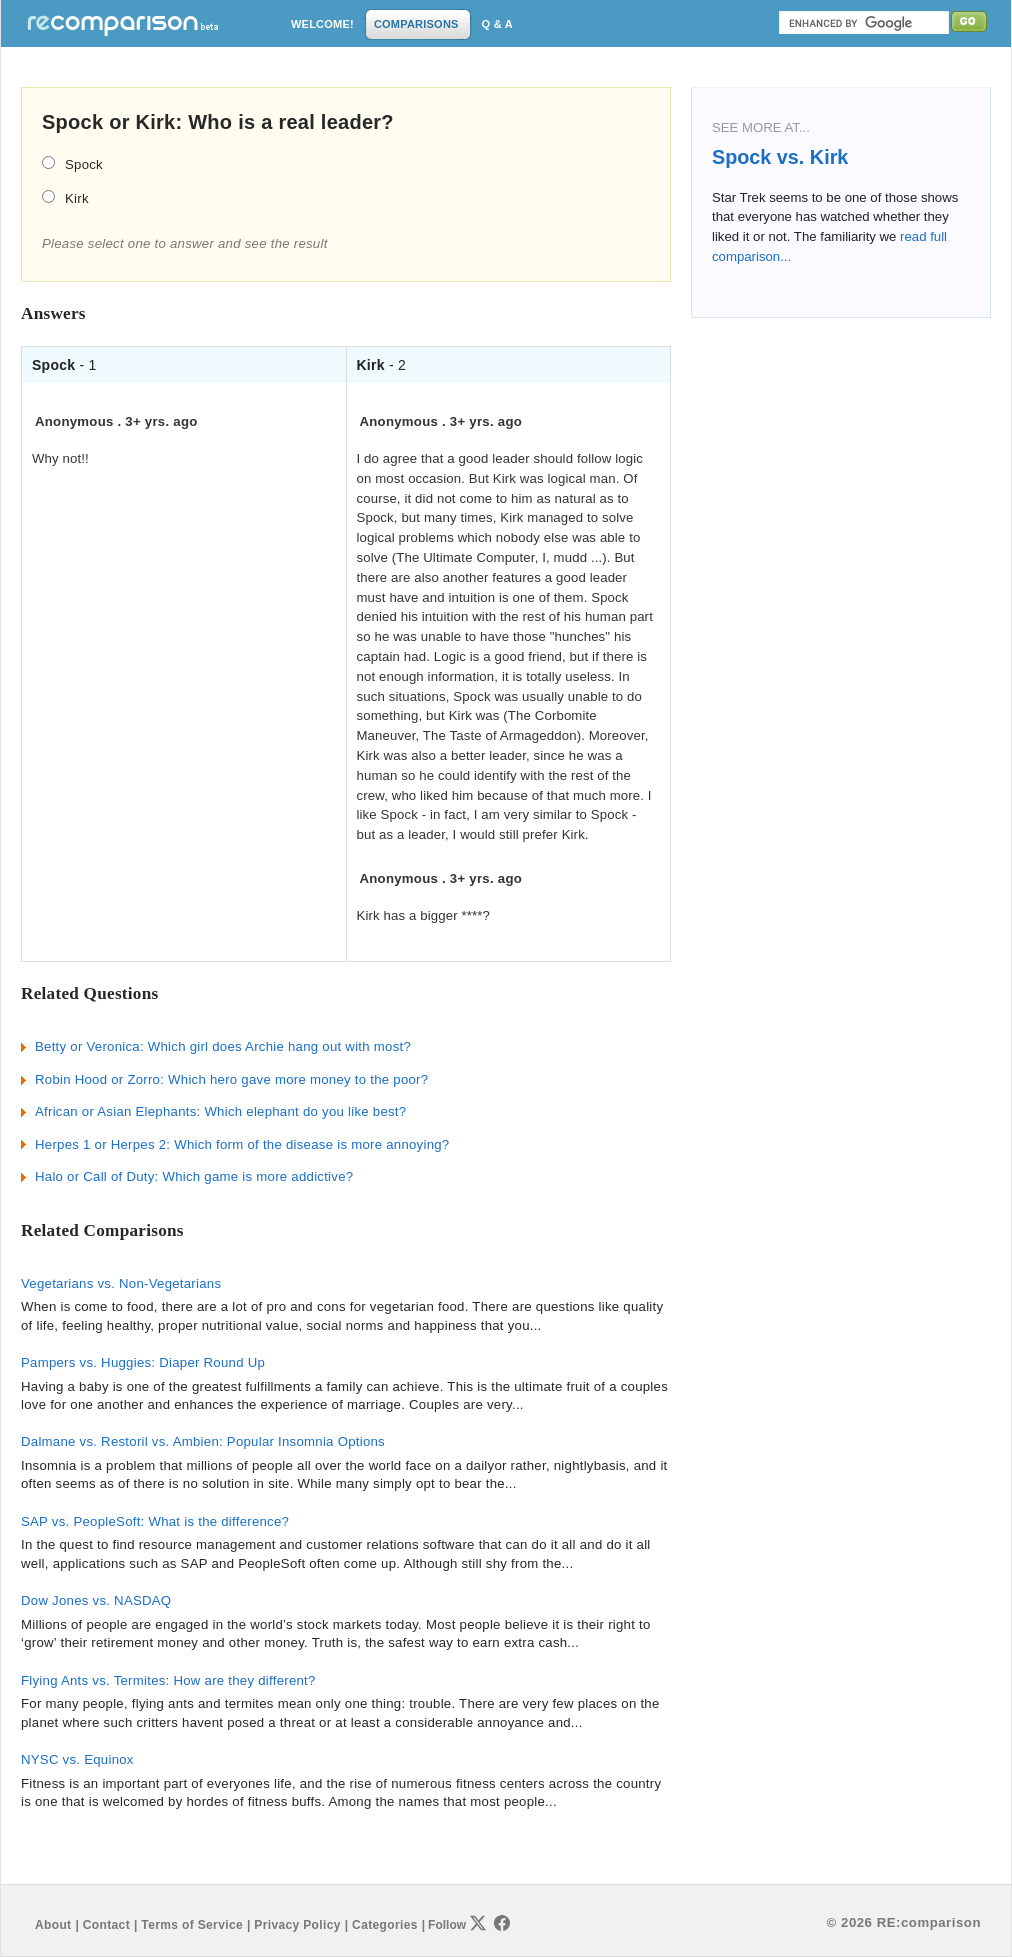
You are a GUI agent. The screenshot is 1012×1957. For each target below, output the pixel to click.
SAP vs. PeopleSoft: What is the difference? (155, 1521)
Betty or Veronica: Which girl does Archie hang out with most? (223, 1046)
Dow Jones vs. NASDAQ (96, 1600)
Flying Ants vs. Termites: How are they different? (168, 1680)
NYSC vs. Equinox (77, 1759)
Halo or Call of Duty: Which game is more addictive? (194, 1176)
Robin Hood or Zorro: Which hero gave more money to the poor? (231, 1079)
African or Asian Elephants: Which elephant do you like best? (220, 1111)
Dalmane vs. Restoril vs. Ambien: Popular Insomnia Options (203, 1441)
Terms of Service (192, 1925)
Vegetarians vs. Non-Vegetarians (121, 1283)
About (53, 1925)
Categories (385, 1925)
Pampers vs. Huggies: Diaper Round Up (143, 1362)
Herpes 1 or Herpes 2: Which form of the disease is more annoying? (242, 1144)
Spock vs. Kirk (780, 157)
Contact (106, 1925)
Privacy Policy (297, 1925)
